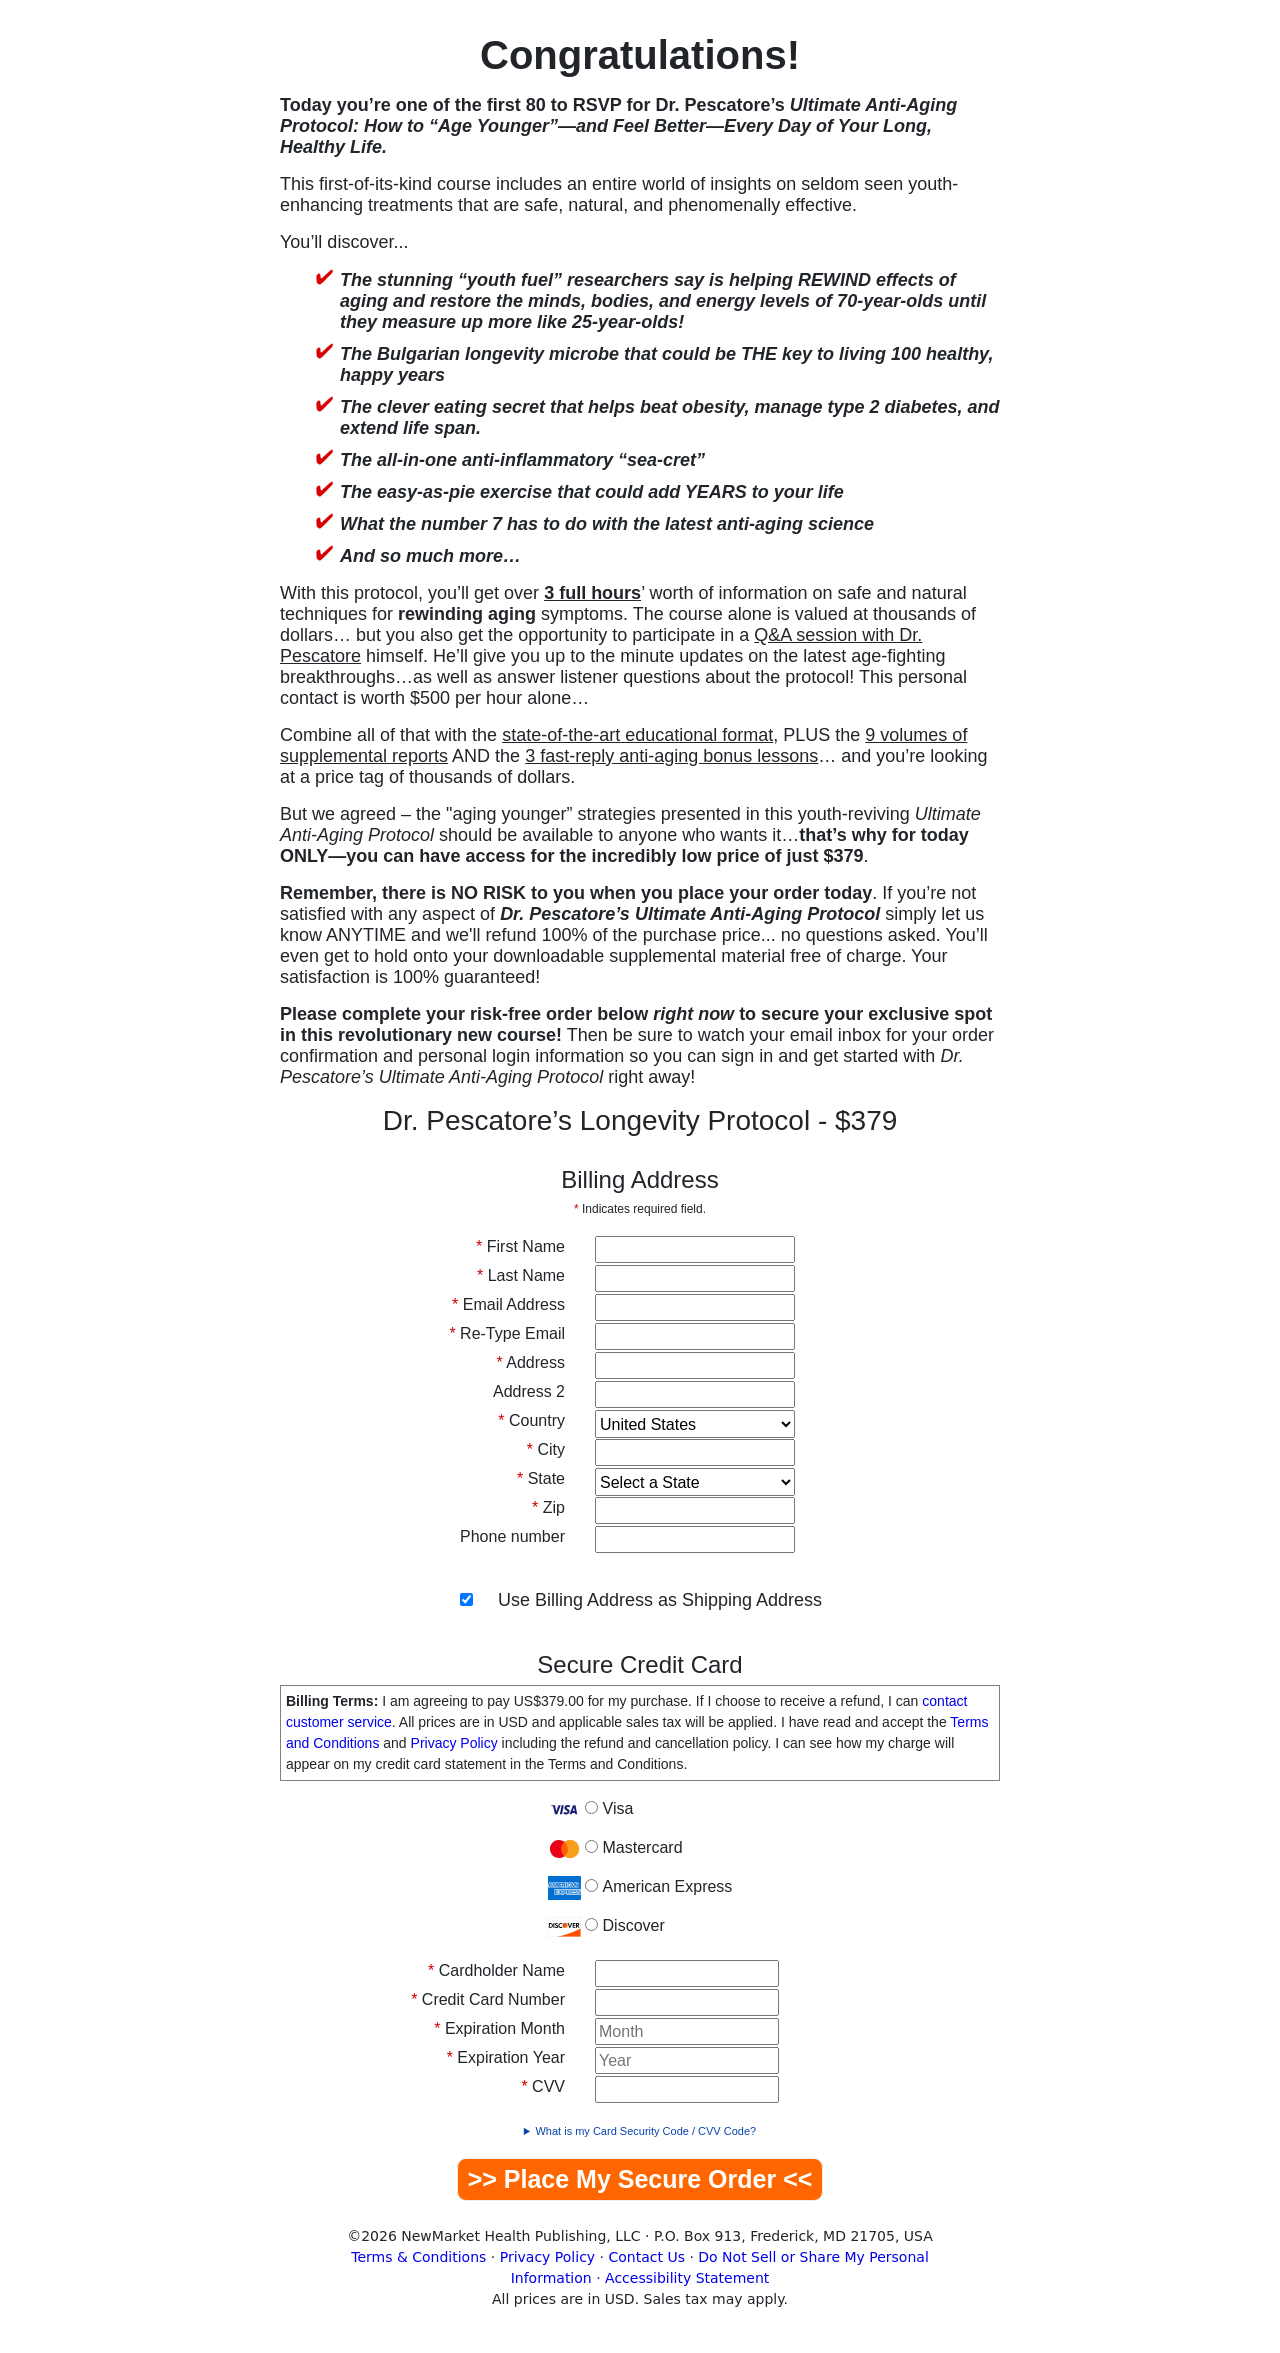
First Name (520, 1246)
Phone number (512, 1536)
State (541, 1478)
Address (531, 1362)
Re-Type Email (507, 1333)
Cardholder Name (496, 1970)
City (546, 1449)
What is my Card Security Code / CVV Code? (645, 2131)
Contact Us (647, 2257)
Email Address (508, 1304)
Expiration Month (499, 2028)
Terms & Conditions (418, 2257)
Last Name (521, 1275)
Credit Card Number (488, 1999)
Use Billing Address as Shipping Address (660, 1600)
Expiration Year (506, 2057)
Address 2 (529, 1391)
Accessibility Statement (687, 2278)
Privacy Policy (454, 1743)
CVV (543, 2086)
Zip (548, 1507)
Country (531, 1420)
